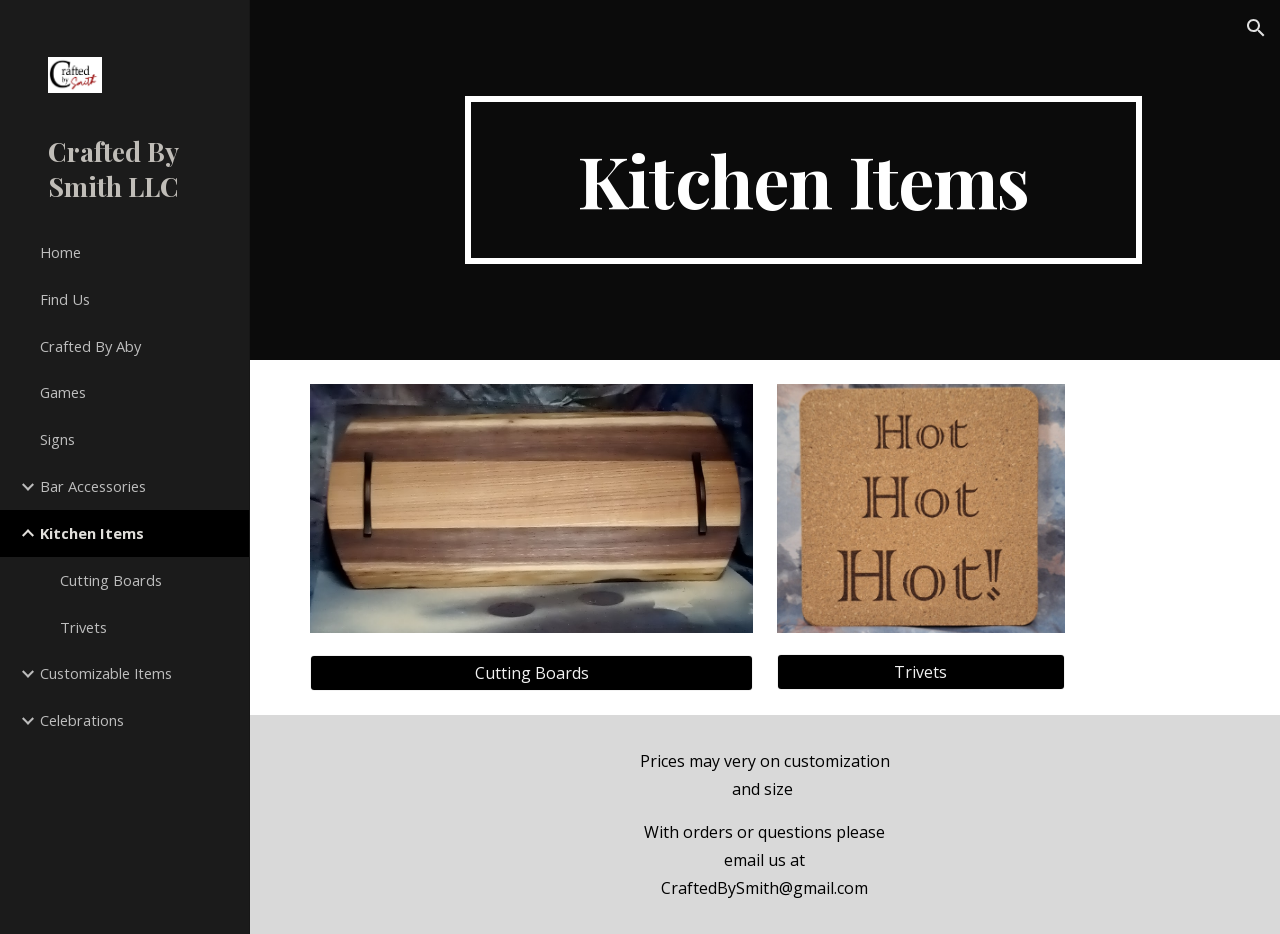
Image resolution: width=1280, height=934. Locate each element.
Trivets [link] (83, 627)
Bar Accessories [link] (93, 486)
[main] (803, 180)
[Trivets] (921, 672)
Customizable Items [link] (106, 673)
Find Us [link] (65, 299)
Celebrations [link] (82, 720)
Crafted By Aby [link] (90, 346)
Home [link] (60, 252)
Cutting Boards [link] (111, 580)
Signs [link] (57, 439)
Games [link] (63, 392)
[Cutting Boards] (532, 673)
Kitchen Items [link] (92, 533)
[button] (1256, 28)
